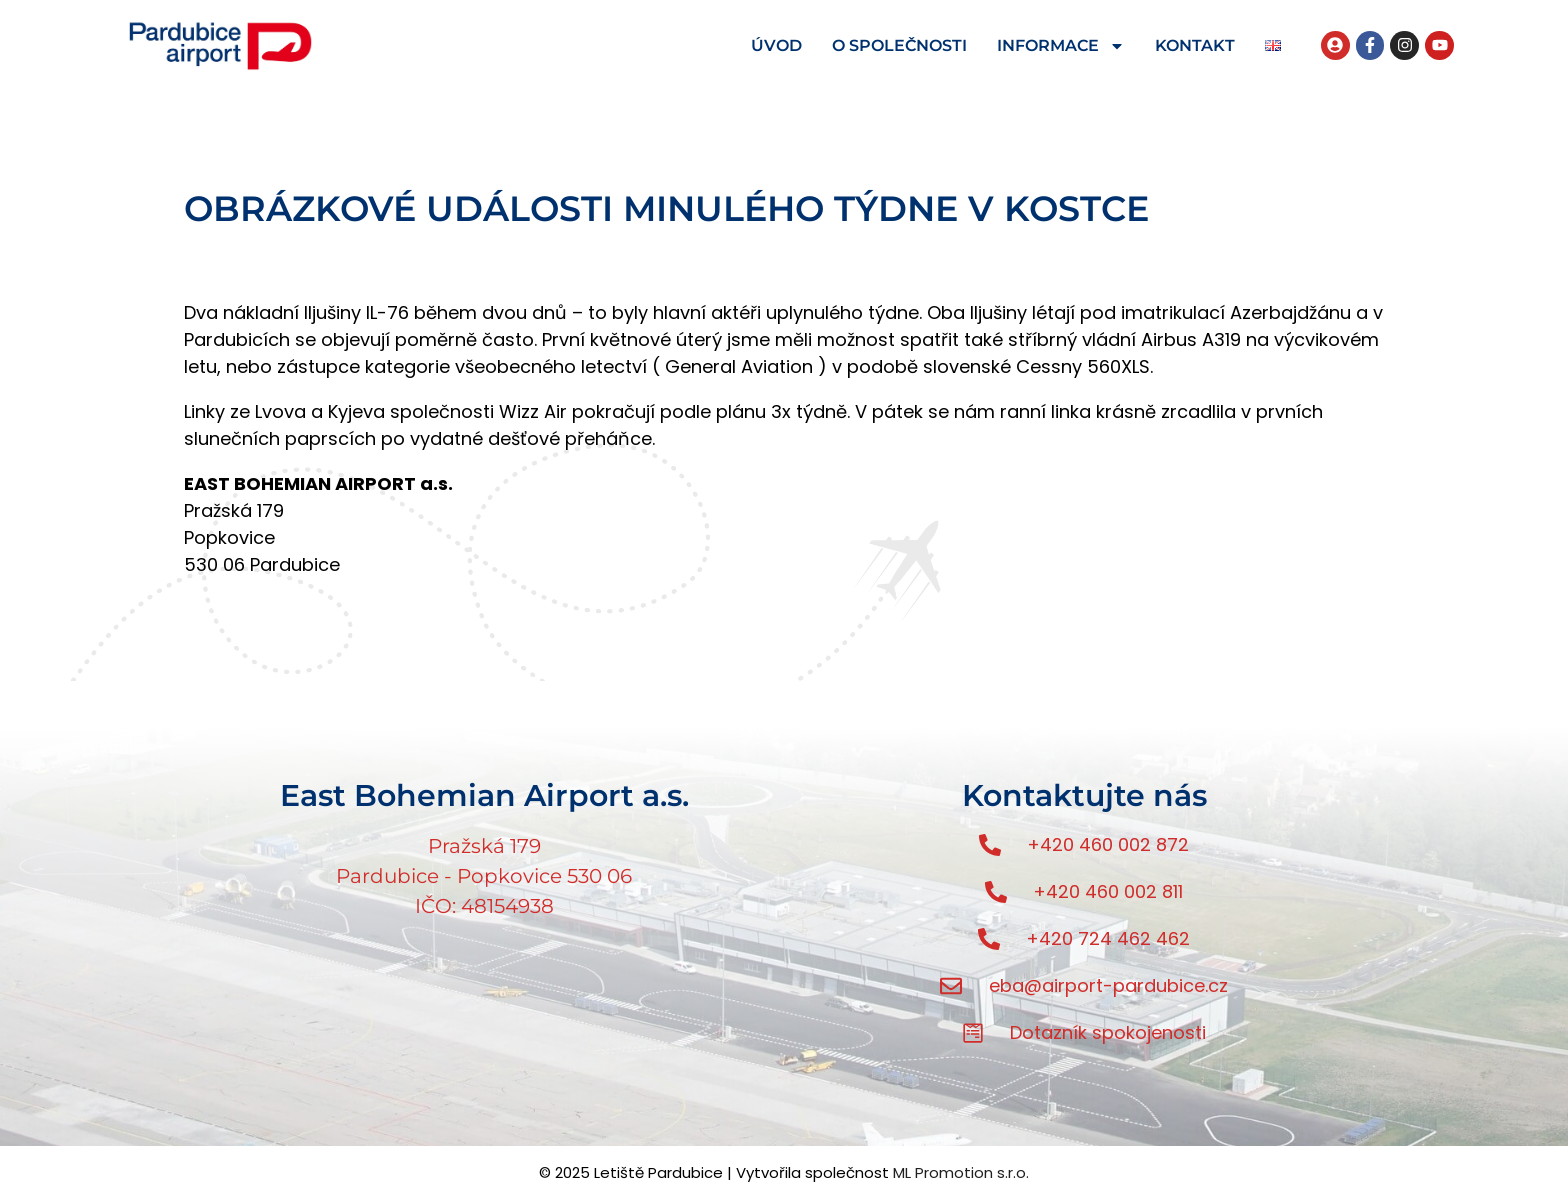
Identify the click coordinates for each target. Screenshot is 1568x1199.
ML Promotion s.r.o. (961, 1172)
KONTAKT (1195, 45)
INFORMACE (1061, 46)
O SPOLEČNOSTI (899, 45)
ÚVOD (776, 45)
